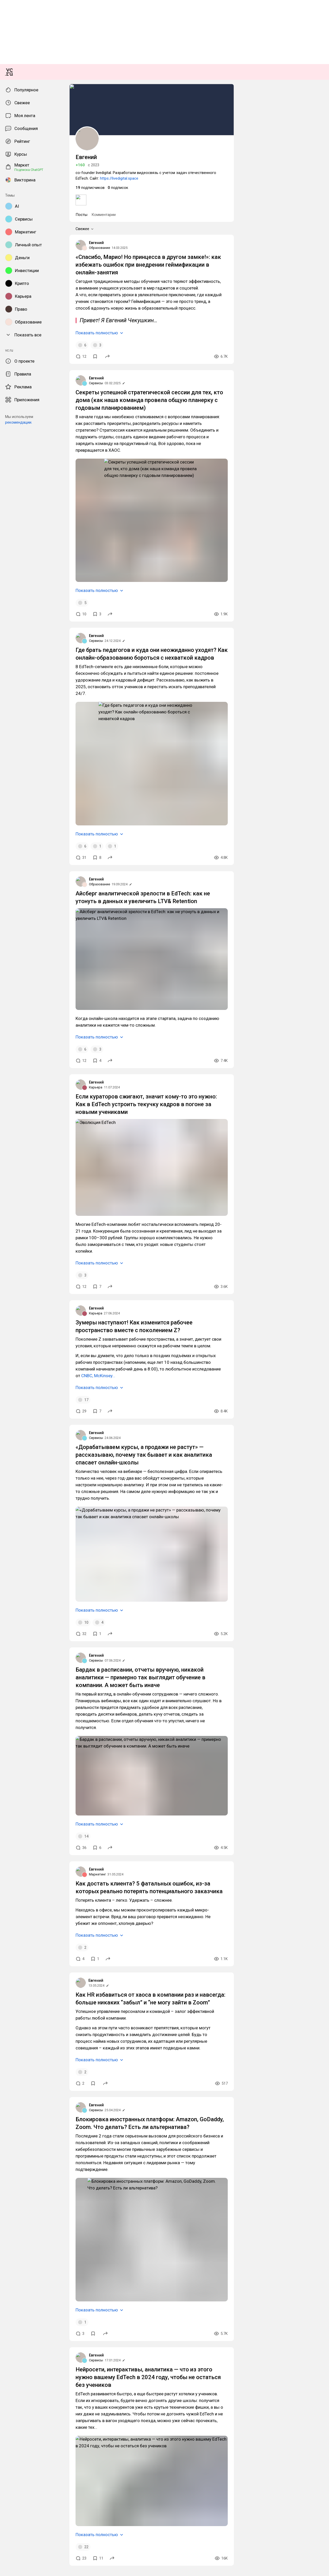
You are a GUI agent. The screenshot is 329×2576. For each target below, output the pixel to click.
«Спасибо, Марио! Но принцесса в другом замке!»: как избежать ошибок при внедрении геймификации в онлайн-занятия (108, 1008)
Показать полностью (23, 1049)
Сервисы (9, 1114)
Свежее (12, 973)
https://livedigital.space (182, 938)
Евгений (9, 994)
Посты (8, 967)
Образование (13, 998)
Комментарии (27, 967)
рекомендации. (15, 308)
